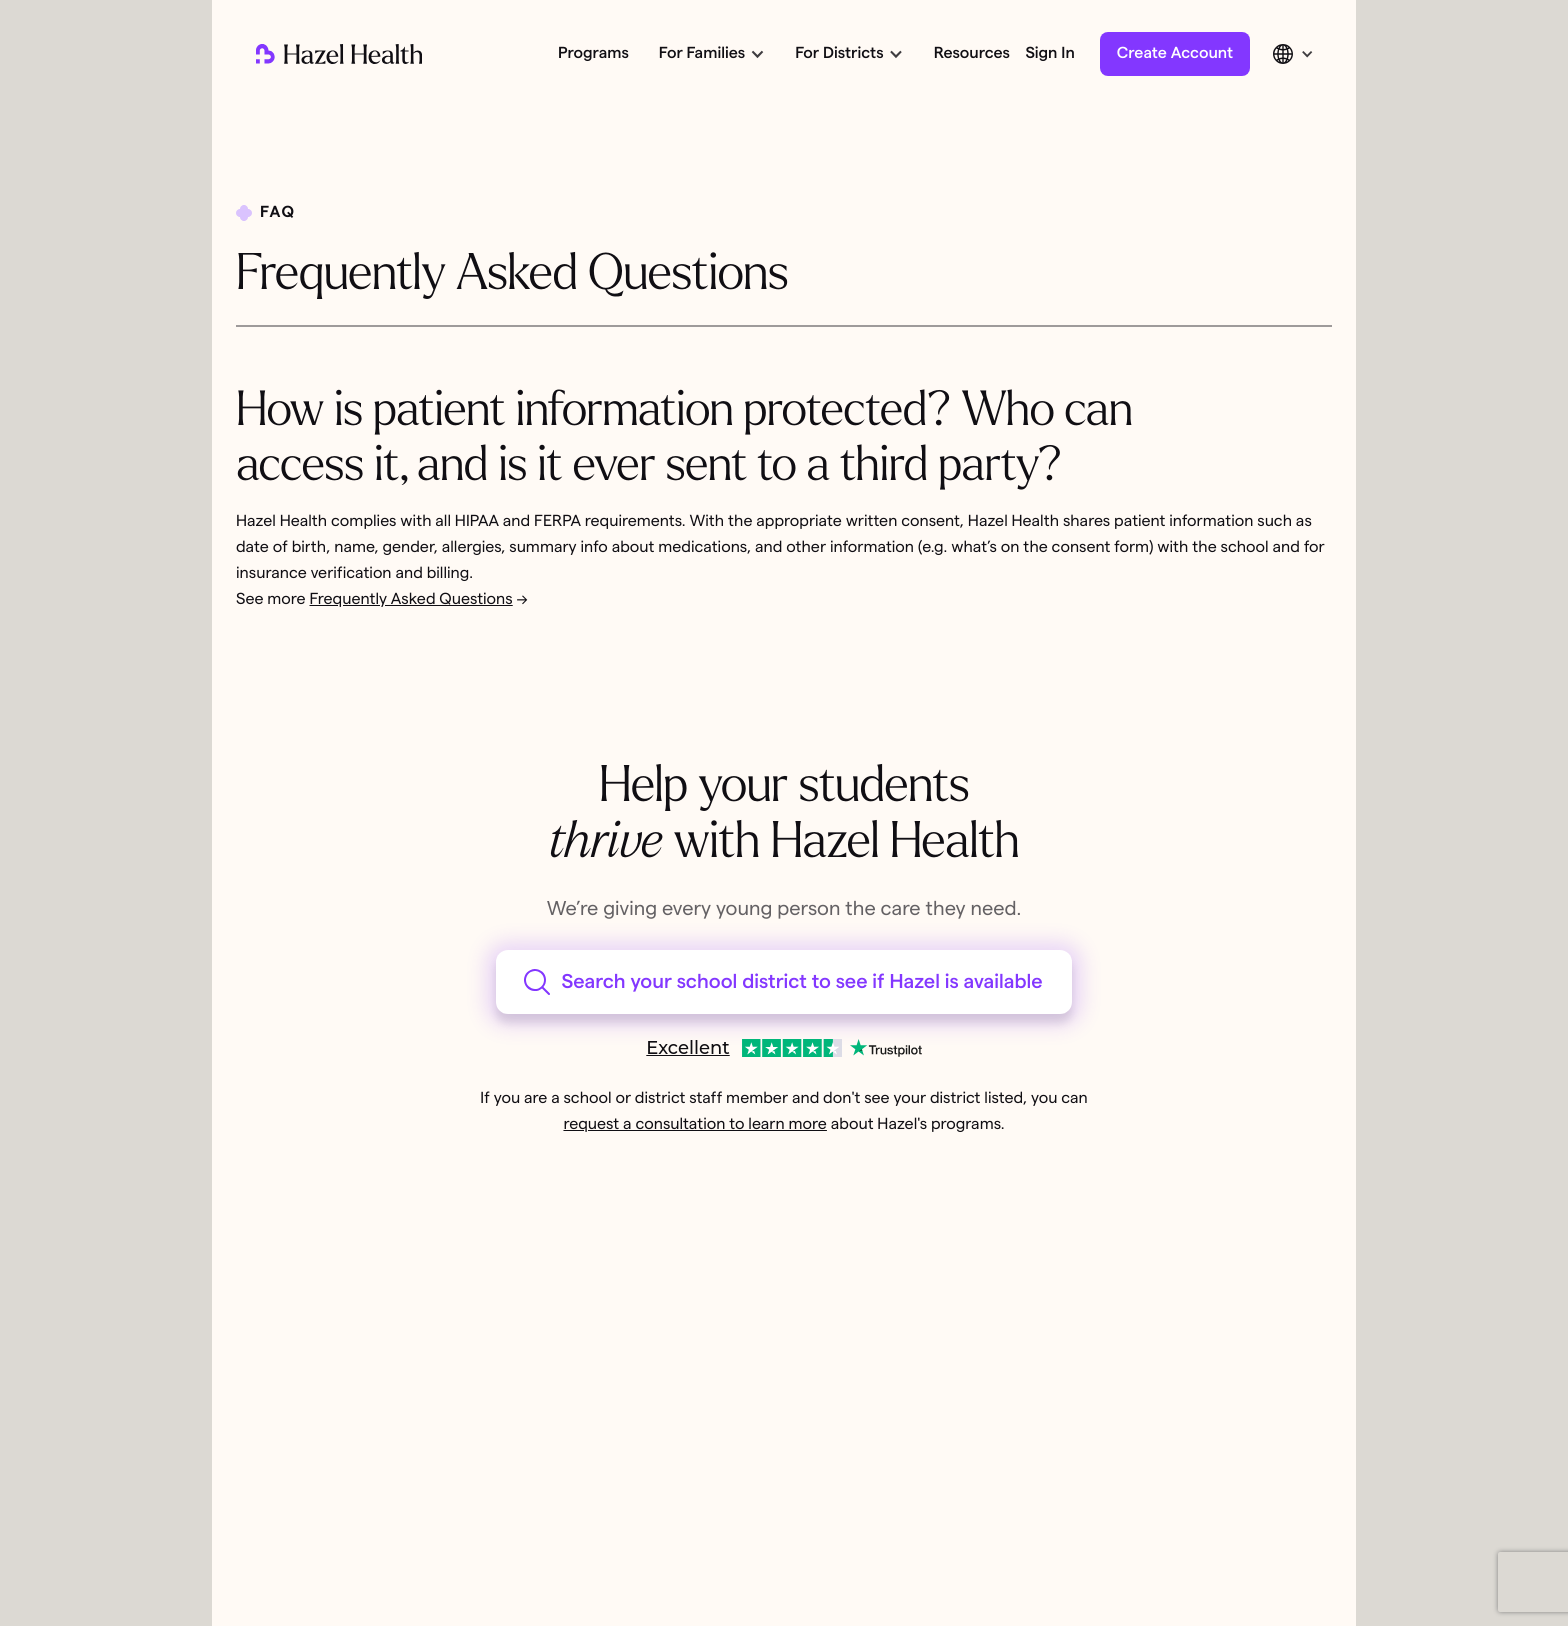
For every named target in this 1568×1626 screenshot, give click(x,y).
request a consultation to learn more (694, 1125)
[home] (339, 54)
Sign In (1049, 54)
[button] (710, 54)
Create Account (1175, 54)
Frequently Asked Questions (411, 600)
